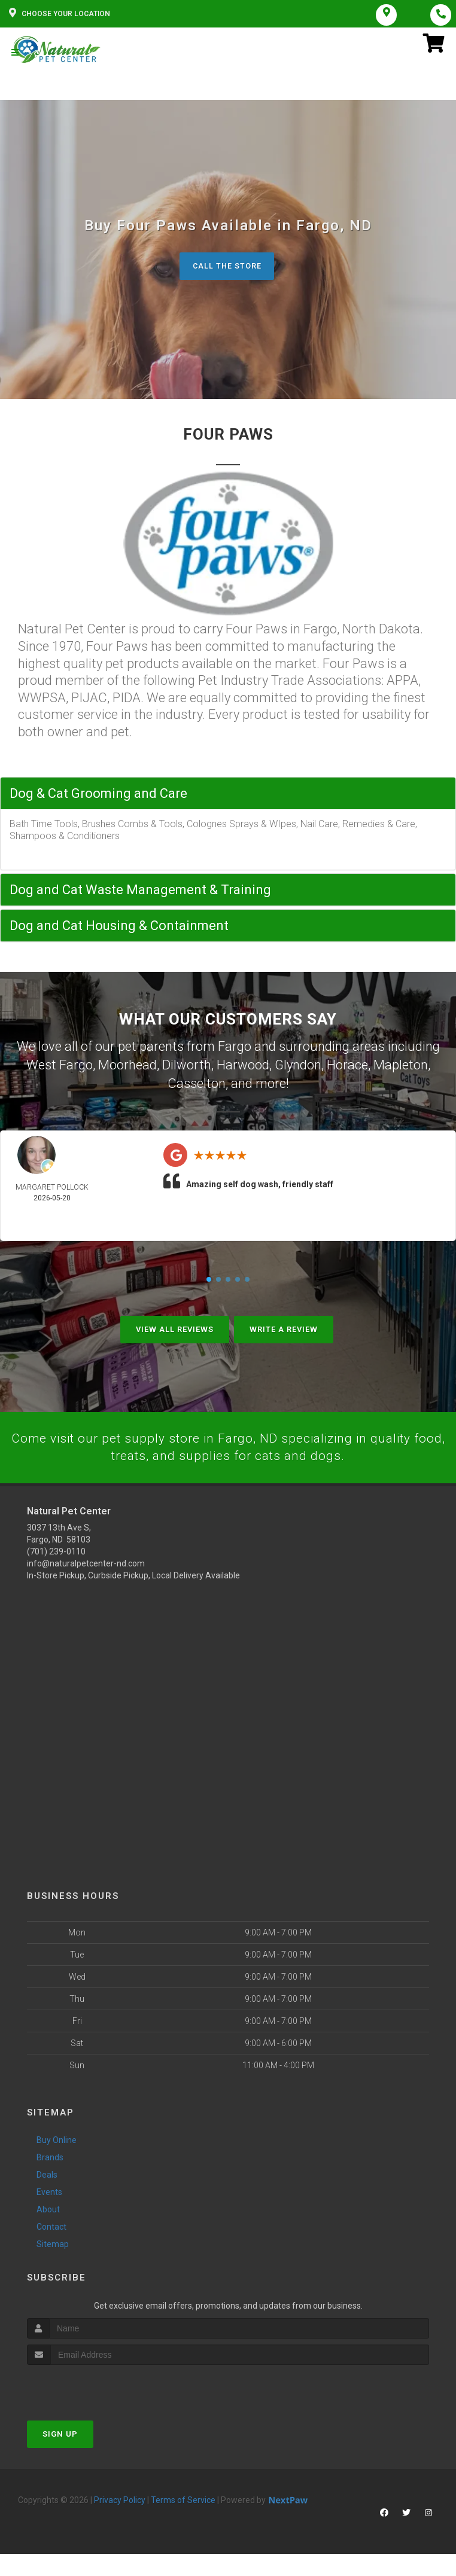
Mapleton (400, 1064)
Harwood (243, 1064)
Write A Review (284, 1327)
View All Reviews (175, 1327)
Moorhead (127, 1064)
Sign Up (60, 2433)
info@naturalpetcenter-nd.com (86, 1563)
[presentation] (90, 2386)
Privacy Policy (119, 2499)
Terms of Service (183, 2499)
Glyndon (298, 1064)
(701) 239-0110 (56, 1551)
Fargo (234, 1048)
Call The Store (226, 268)
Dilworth (186, 1064)
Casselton (197, 1082)
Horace (347, 1064)
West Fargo (59, 1064)
